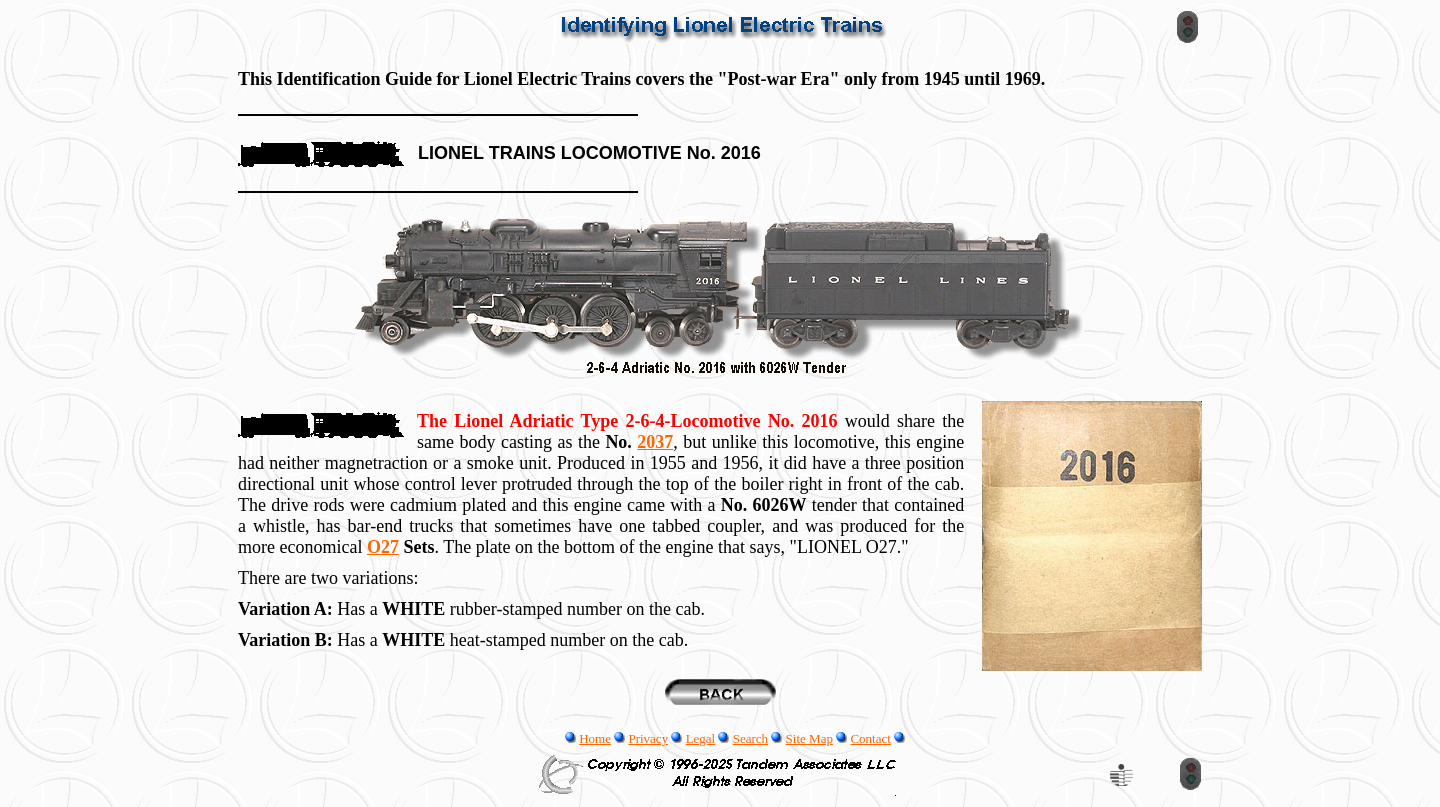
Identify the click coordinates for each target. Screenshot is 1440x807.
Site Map (809, 738)
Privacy (648, 738)
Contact (870, 738)
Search (750, 738)
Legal (701, 738)
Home (595, 738)
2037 (655, 442)
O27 (383, 547)
